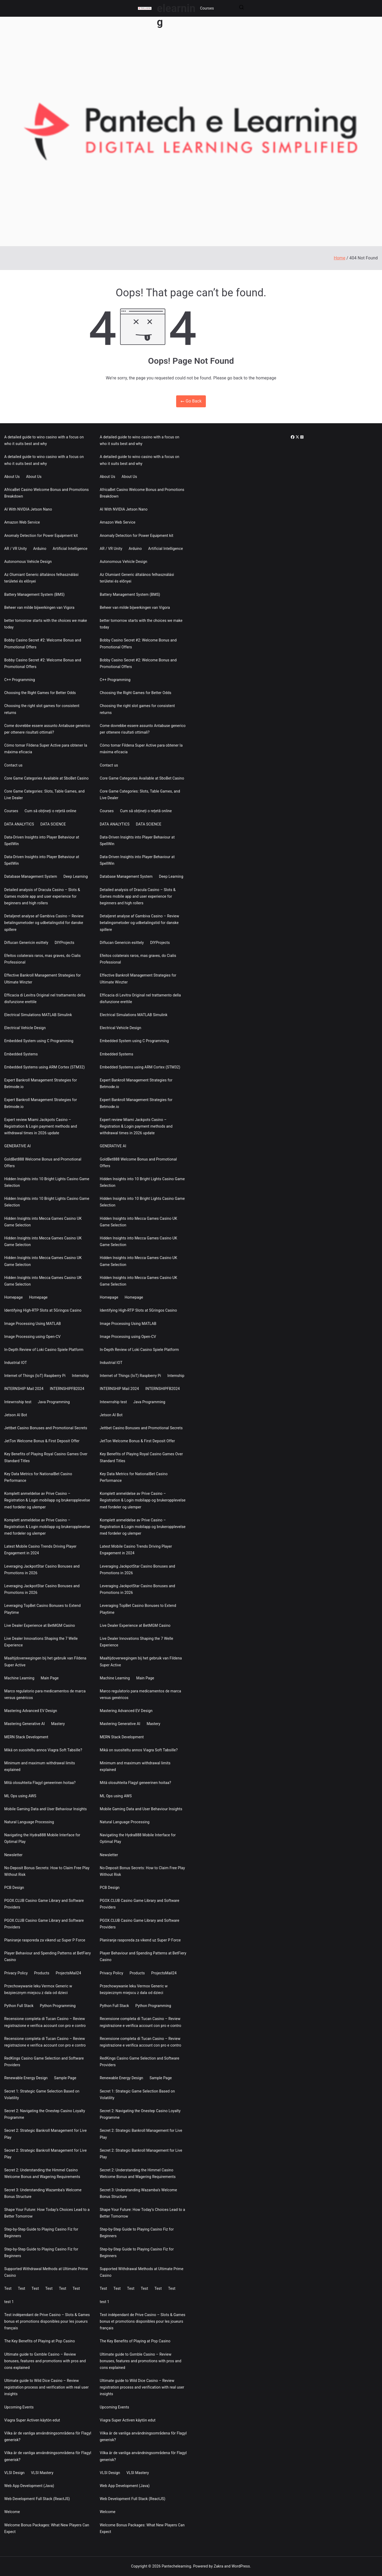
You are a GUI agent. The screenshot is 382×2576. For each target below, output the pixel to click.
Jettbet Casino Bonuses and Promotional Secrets (45, 1428)
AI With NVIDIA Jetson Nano (28, 509)
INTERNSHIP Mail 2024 (24, 1389)
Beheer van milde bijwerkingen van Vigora (39, 607)
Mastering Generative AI (24, 1724)
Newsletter (13, 1855)
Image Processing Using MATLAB (32, 1323)
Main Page (50, 1678)
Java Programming (54, 1402)
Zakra (218, 2566)
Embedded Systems (21, 1054)
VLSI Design (14, 2473)
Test (8, 2288)
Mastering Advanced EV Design (30, 1711)
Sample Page (65, 2078)
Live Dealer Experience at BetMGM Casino (39, 1625)
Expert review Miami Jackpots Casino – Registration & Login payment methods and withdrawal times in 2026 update (40, 1126)
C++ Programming (19, 680)
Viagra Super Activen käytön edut (32, 2420)
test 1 (9, 2302)
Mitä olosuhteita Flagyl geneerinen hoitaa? (40, 1783)
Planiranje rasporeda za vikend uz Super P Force (44, 1940)
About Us (12, 476)
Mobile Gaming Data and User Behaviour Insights (45, 1809)
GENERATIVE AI (17, 1146)
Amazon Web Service (22, 522)
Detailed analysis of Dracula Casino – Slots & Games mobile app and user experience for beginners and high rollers (42, 896)
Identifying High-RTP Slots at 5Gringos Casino (42, 1310)
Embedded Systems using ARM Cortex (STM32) (44, 1067)
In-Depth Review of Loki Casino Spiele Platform (44, 1349)
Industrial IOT (15, 1362)
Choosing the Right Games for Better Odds (40, 693)
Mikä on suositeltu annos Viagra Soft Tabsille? (43, 1750)
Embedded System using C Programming (38, 1041)
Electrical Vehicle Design (25, 1028)
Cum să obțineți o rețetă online (50, 811)
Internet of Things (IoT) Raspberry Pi (35, 1375)
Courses (207, 8)
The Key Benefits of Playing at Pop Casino (39, 2341)
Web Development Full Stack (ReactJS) (37, 2499)
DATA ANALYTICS (19, 824)
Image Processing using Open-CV (32, 1336)
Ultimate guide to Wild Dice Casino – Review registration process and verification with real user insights (46, 2387)
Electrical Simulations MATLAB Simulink (38, 1015)
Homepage (13, 1297)
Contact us (13, 765)
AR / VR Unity (15, 548)
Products (41, 1973)
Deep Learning (75, 876)
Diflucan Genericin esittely (26, 942)
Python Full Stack (18, 2006)
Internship (80, 1375)
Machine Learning (19, 1678)
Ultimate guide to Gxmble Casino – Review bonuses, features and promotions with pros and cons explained (45, 2361)
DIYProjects (64, 942)
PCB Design (14, 1887)
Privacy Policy (16, 1973)
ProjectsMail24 (68, 1973)
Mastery (58, 1724)
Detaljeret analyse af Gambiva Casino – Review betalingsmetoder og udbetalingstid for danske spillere (44, 922)
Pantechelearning (176, 2566)
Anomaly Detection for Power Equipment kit (41, 535)
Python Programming (58, 2006)
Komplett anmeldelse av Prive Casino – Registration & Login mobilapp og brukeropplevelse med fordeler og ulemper (47, 1500)
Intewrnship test (18, 1402)
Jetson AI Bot (15, 1415)
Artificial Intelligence (70, 548)
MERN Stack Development (26, 1737)
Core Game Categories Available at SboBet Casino (46, 778)
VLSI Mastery (42, 2473)
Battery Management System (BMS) (34, 594)
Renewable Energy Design (26, 2078)
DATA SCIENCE (53, 824)
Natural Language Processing (29, 1822)
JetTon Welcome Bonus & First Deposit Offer (42, 1441)
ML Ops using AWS (20, 1796)
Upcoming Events (19, 2407)
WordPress (241, 2566)
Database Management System (30, 876)
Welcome (12, 2512)
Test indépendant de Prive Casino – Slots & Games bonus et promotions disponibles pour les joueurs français (47, 2321)
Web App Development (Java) (29, 2486)
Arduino (39, 548)
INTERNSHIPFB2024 (67, 1389)
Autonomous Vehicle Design (28, 561)
